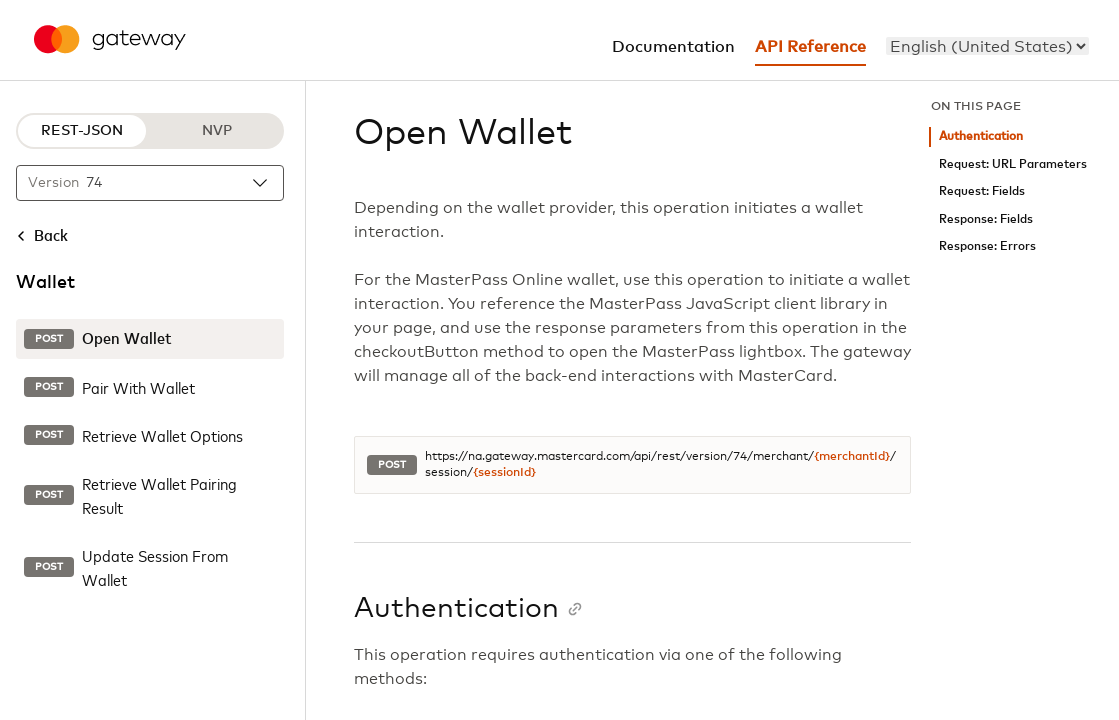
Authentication (981, 136)
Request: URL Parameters (1013, 164)
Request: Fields (982, 191)
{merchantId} (852, 457)
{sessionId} (504, 473)
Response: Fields (986, 219)
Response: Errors (987, 246)
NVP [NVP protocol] (217, 131)
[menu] (987, 46)
